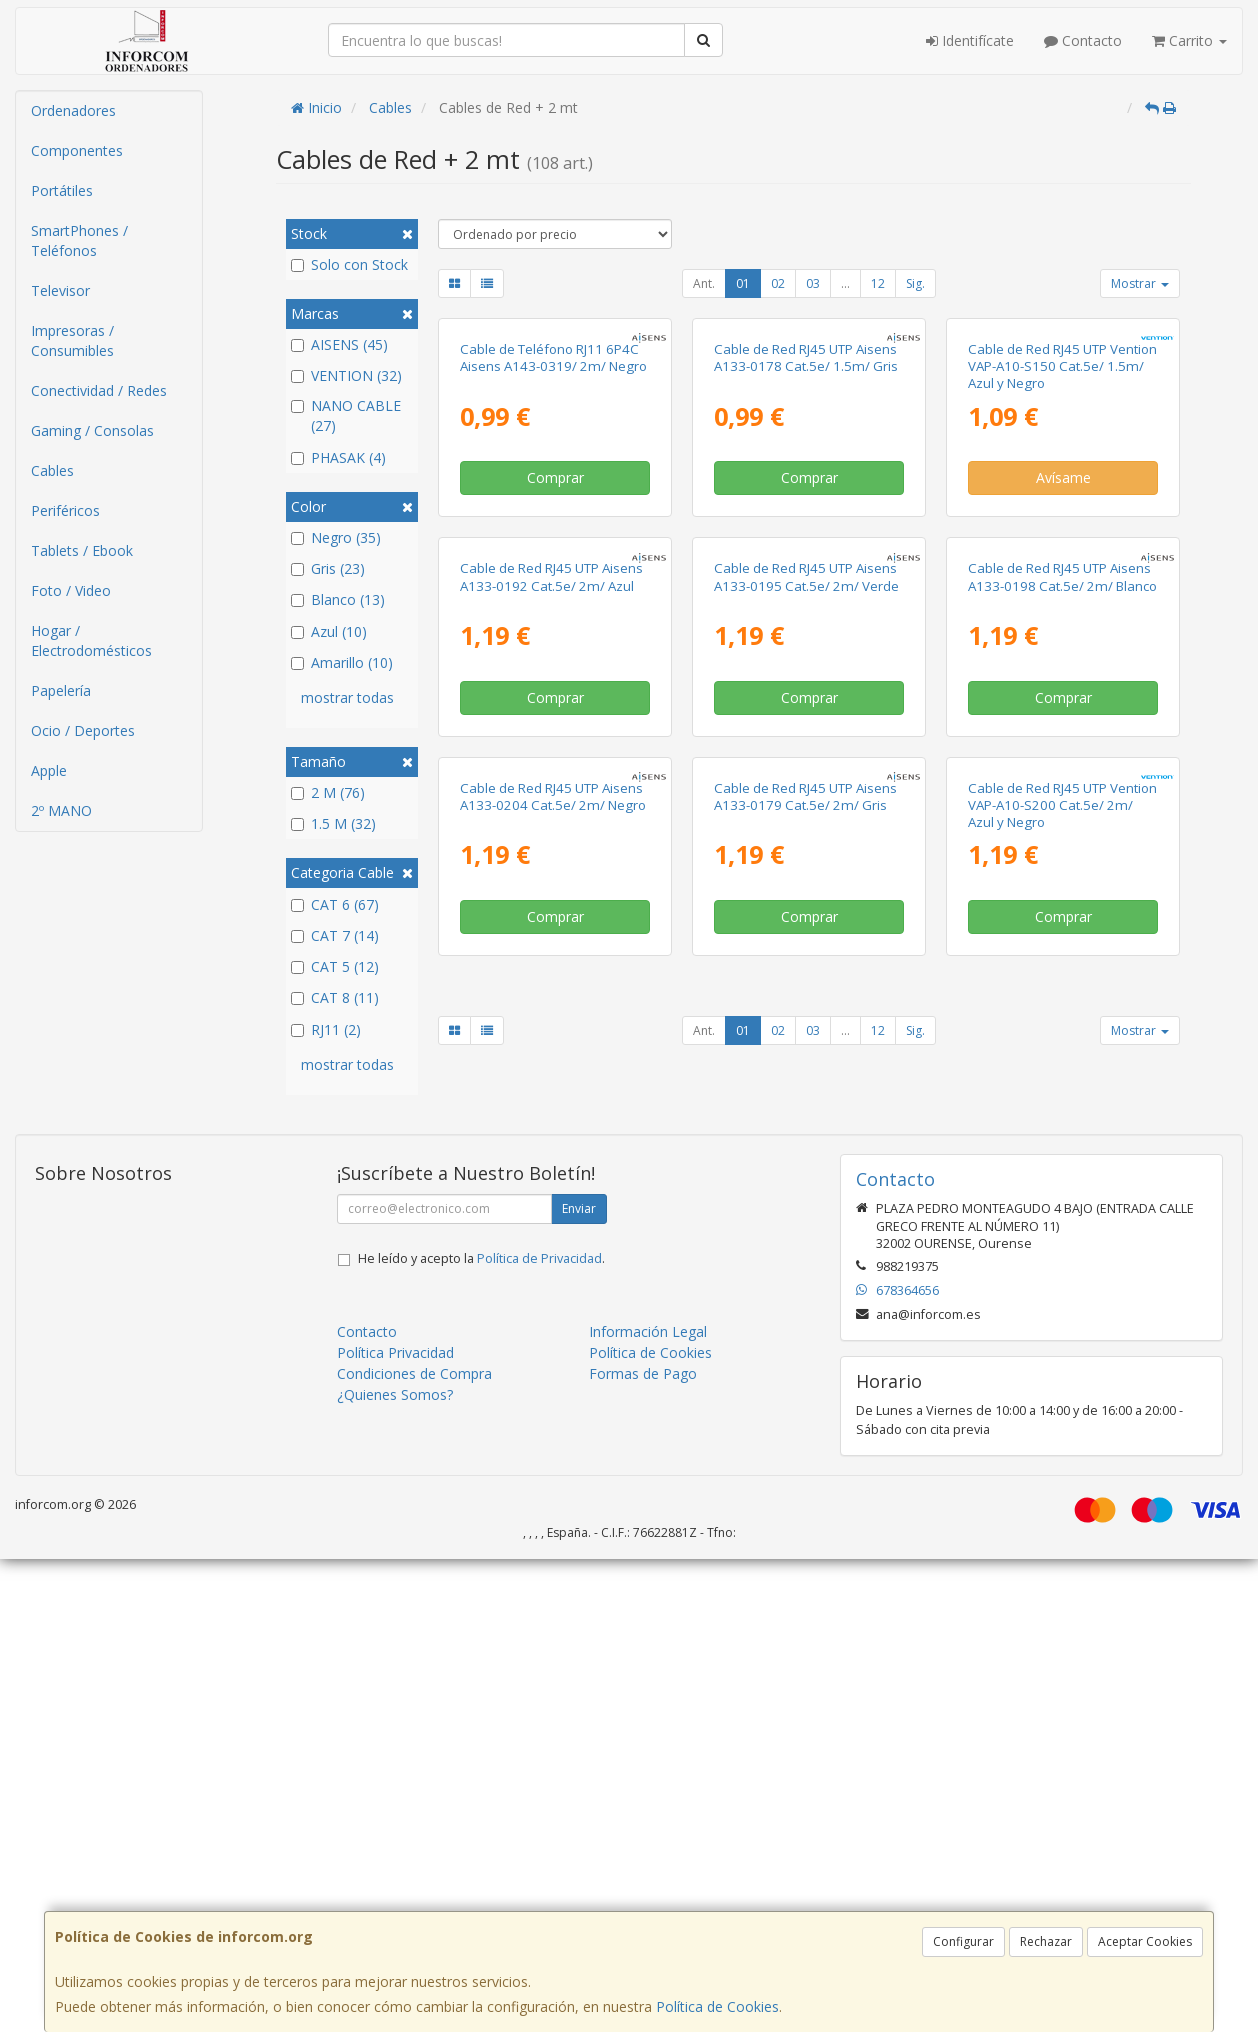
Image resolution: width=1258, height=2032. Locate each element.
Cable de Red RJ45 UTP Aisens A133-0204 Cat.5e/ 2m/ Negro (553, 1333)
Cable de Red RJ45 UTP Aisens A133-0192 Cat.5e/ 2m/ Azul (551, 934)
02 (778, 283)
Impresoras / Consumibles (72, 340)
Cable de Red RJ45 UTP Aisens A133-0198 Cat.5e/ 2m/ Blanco (1062, 934)
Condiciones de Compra (414, 1846)
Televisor (60, 290)
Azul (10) (329, 631)
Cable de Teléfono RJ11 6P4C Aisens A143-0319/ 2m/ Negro (553, 536)
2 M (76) (328, 792)
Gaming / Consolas (92, 430)
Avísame (1063, 656)
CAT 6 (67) (335, 904)
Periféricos (65, 510)
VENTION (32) (346, 375)
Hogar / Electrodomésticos (91, 640)
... (845, 283)
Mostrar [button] (1140, 283)
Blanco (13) (338, 599)
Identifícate (970, 40)
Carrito (1189, 40)
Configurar (963, 1941)
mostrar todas (347, 697)
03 (813, 283)
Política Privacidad (395, 1825)
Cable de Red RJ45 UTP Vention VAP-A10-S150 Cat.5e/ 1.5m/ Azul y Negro (1062, 545)
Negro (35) (336, 537)
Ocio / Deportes (83, 730)
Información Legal (648, 1804)
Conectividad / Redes (99, 390)
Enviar (579, 1681)
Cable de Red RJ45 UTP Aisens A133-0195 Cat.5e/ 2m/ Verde (806, 934)
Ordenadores (73, 110)
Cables (52, 470)
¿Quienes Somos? (395, 1867)
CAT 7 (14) (335, 935)
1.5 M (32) (333, 823)
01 (743, 283)
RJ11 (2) (326, 1029)
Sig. (915, 283)
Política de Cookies (717, 2006)
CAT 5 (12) (335, 966)
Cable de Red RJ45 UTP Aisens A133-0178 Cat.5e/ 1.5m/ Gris (806, 536)
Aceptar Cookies (1145, 1941)
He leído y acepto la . (481, 1731)
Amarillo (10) (342, 662)
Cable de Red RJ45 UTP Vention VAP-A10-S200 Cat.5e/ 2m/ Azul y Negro (1062, 1342)
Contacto (1083, 40)
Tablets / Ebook (82, 550)
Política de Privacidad (539, 1731)
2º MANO (61, 810)
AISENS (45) (339, 344)
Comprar (555, 656)
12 (878, 283)
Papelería (61, 690)
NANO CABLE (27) (346, 415)
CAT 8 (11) (335, 997)
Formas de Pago (643, 1846)
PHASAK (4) (338, 457)
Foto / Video (71, 590)
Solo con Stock (349, 264)
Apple (49, 770)
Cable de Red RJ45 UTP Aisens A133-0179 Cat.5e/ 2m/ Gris (805, 1333)
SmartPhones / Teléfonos (79, 240)
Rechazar (1046, 1941)
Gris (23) (328, 568)
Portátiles (62, 190)
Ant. (704, 283)
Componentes (77, 150)
